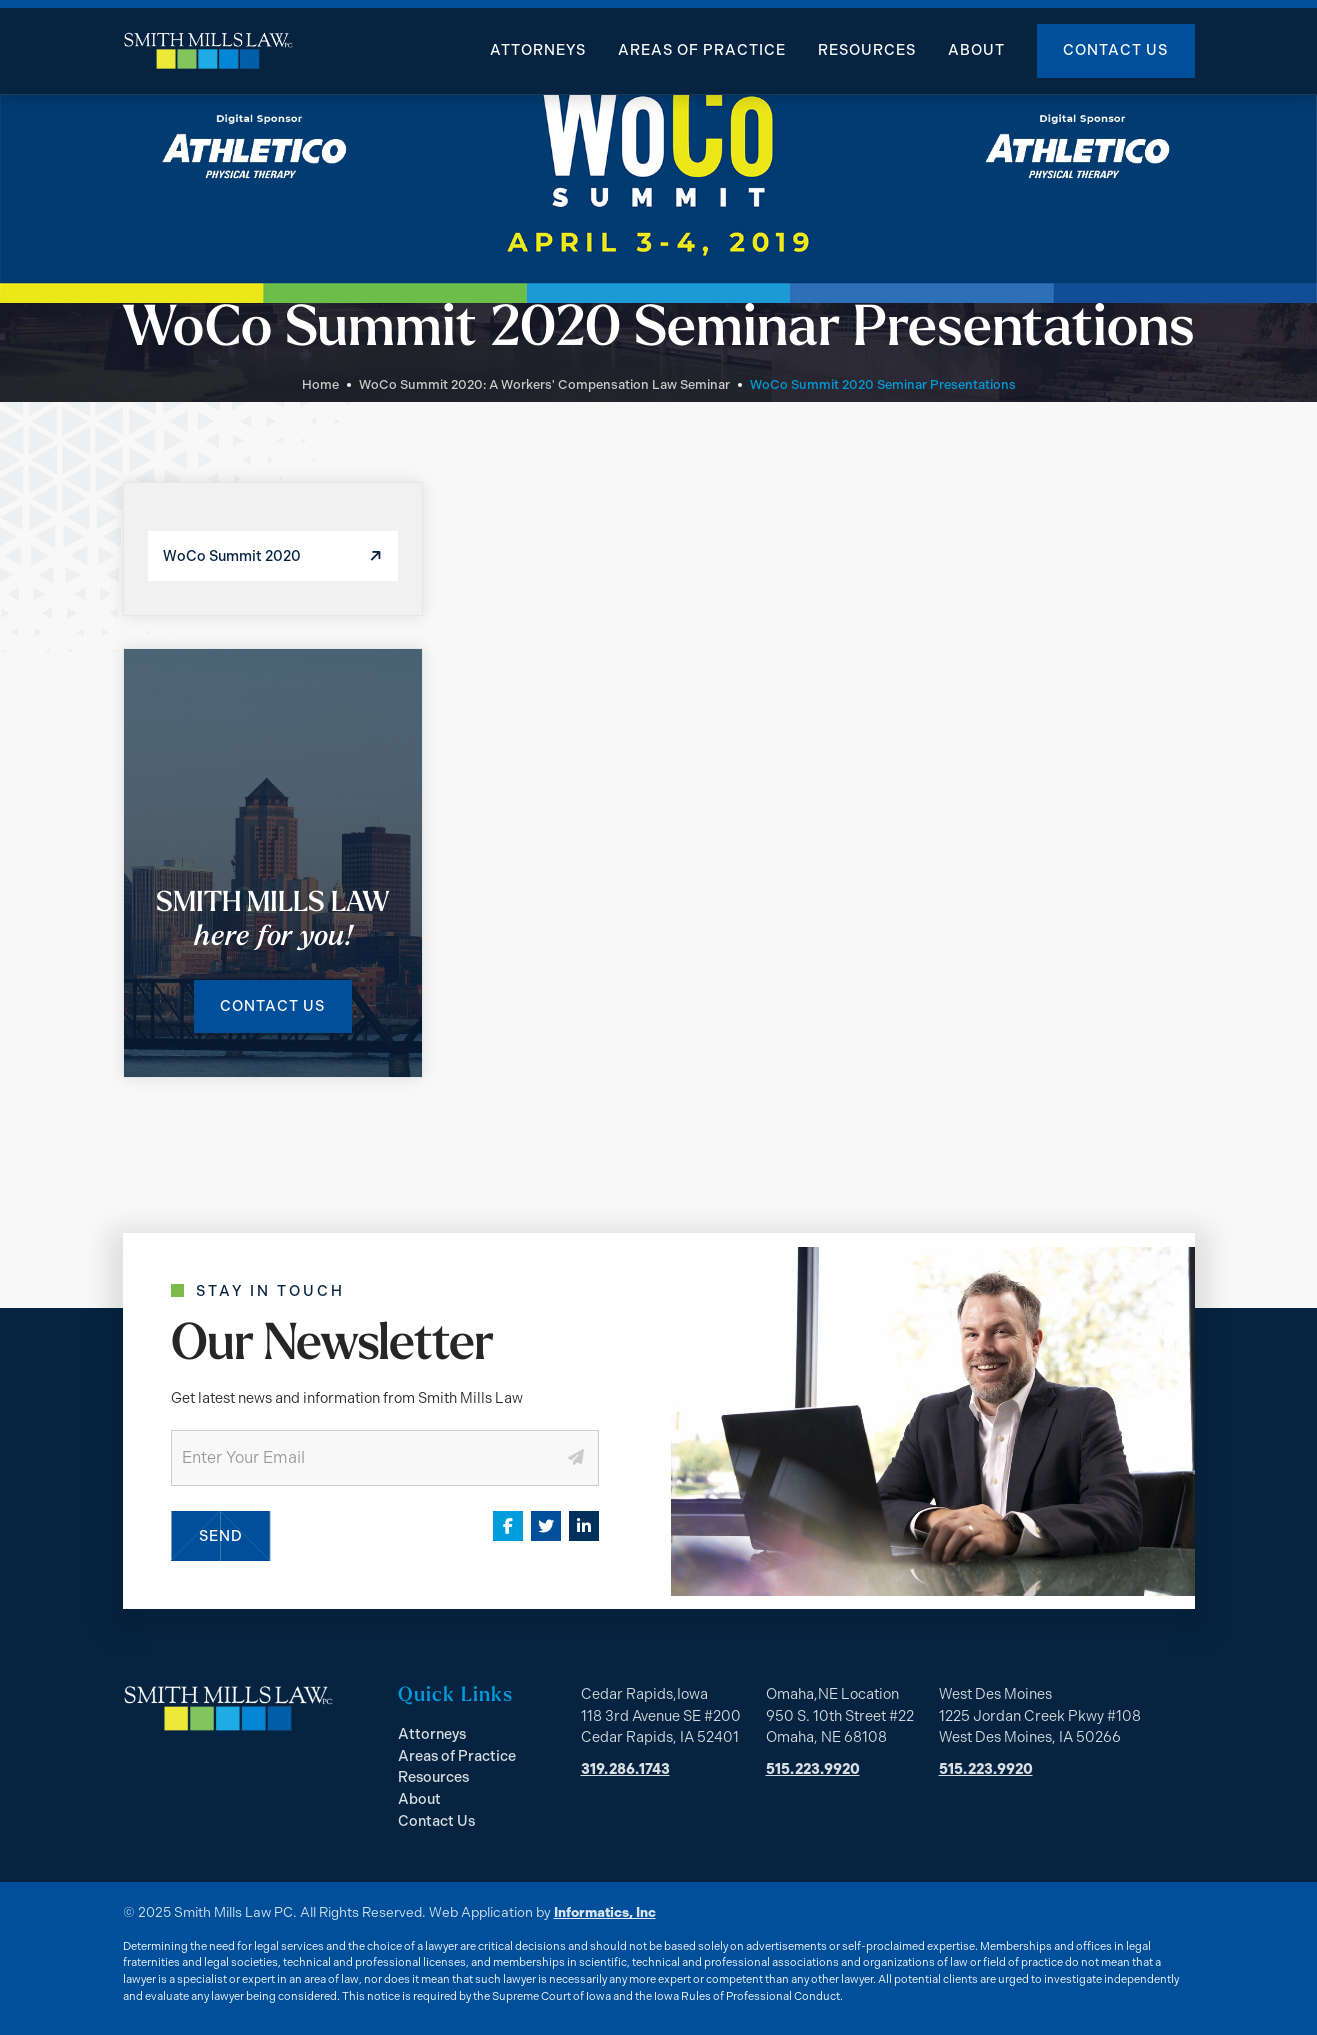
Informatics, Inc (605, 1912)
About (976, 50)
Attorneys (538, 50)
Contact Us (1115, 50)
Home (320, 384)
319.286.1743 (625, 1769)
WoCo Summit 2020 (232, 556)
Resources (867, 50)
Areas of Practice (702, 50)
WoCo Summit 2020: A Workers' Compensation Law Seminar (544, 384)
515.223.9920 (813, 1769)
